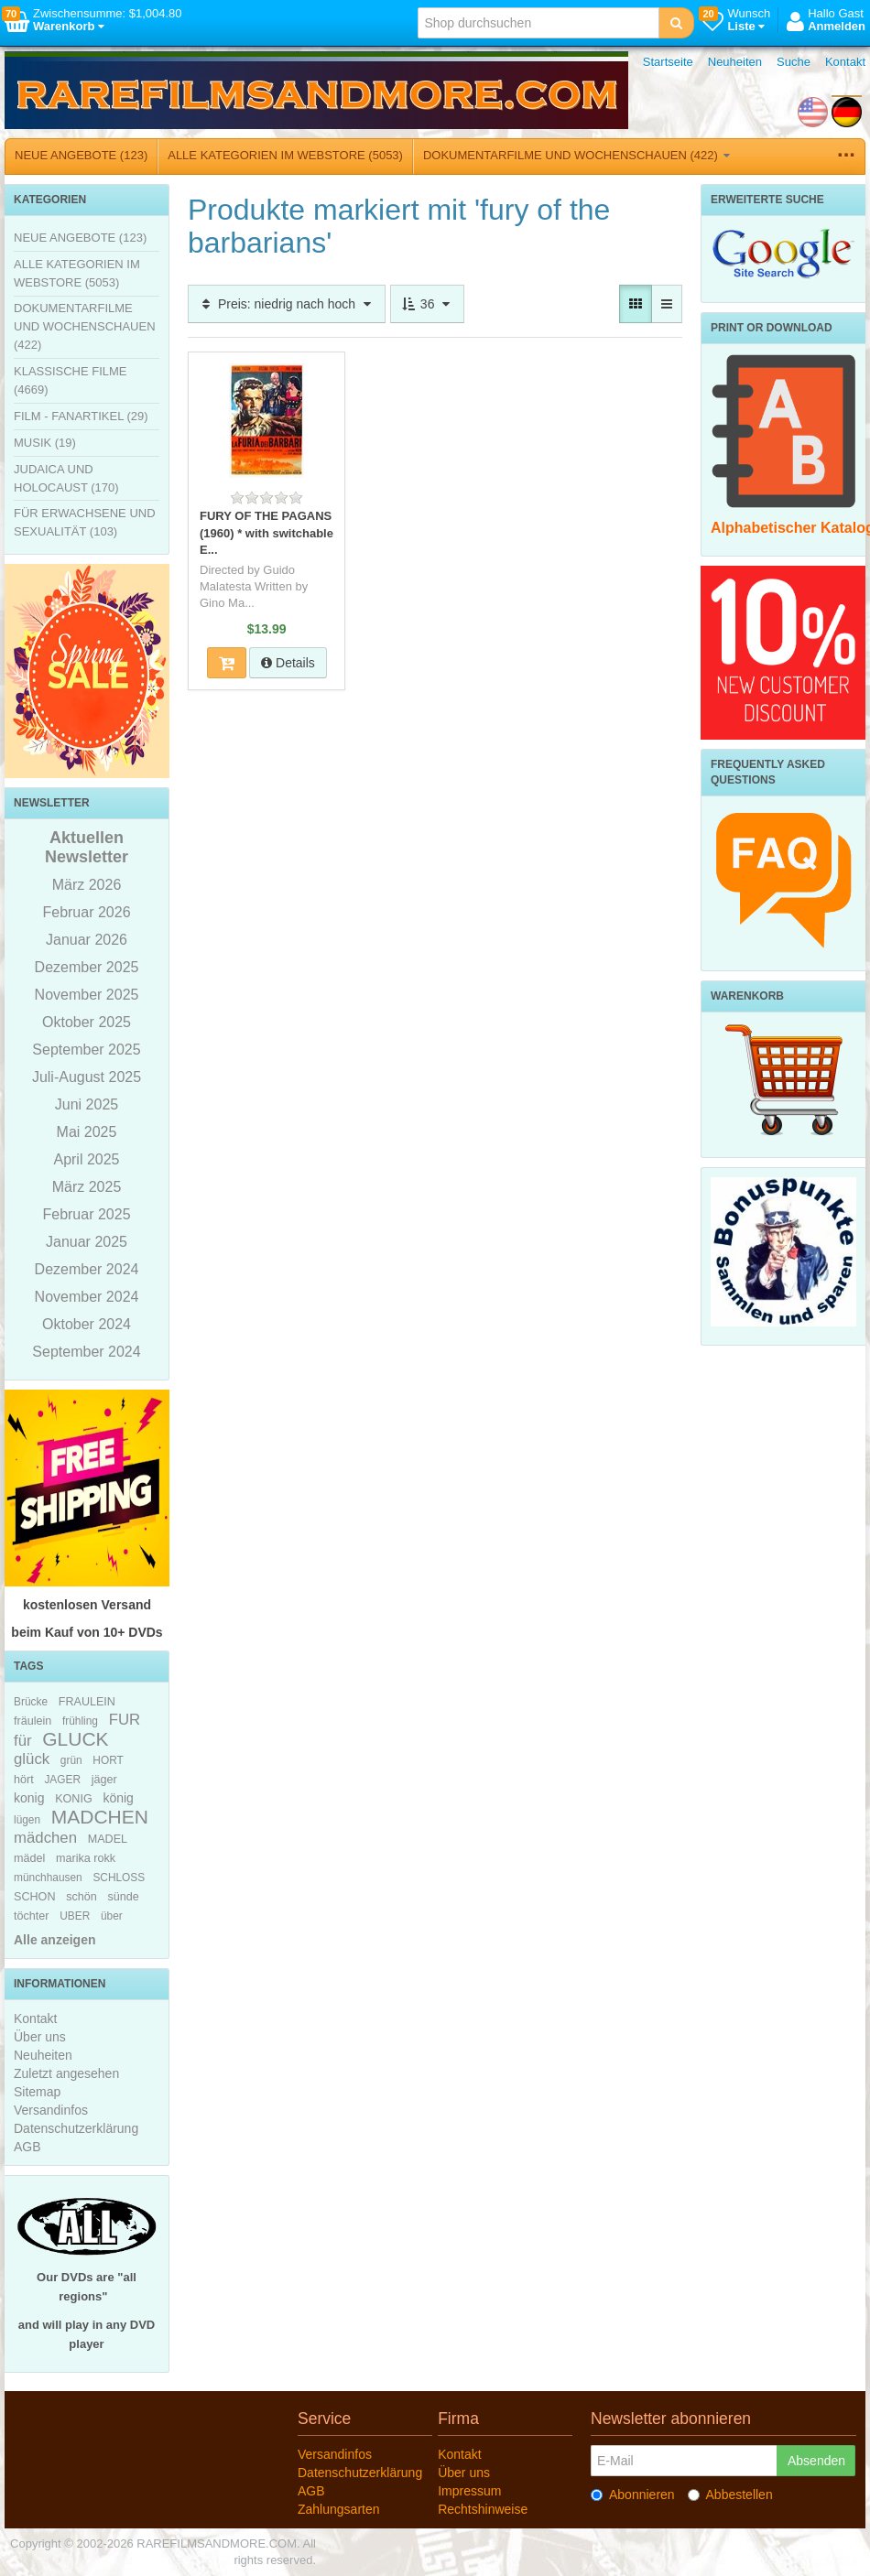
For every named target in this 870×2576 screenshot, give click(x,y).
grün (71, 1760)
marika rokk (85, 1858)
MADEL (107, 1839)
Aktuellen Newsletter (86, 847)
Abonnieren (633, 2494)
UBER (75, 1916)
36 (427, 304)
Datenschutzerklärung (76, 2128)
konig (29, 1798)
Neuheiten (735, 62)
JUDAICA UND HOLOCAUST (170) (66, 478)
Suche (793, 62)
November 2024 (87, 1296)
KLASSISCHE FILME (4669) (70, 380)
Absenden (816, 2460)
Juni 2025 (86, 1104)
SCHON (34, 1896)
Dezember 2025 (87, 967)
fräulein (32, 1721)
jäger (104, 1779)
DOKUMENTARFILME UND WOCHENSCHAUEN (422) (577, 155)
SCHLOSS (118, 1877)
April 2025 (86, 1159)
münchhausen (48, 1877)
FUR (125, 1719)
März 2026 (87, 885)
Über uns (40, 2036)
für (23, 1740)
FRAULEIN (87, 1701)
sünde (122, 1896)
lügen (27, 1819)
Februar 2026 (86, 912)
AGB (27, 2146)
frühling (80, 1721)
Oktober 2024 (86, 1324)
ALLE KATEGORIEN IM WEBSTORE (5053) (285, 155)
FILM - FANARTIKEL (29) (81, 416)
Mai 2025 (87, 1132)
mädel (29, 1858)
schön (81, 1896)
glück (31, 1759)
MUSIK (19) (45, 442)
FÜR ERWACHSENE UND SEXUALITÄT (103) (85, 522)
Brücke (31, 1701)
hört (24, 1779)
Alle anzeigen (54, 1939)
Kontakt (845, 62)
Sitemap (37, 2091)
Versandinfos (51, 2110)
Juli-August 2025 (86, 1077)
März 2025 (87, 1187)
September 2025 (86, 1049)
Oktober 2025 (86, 1022)
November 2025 (87, 994)
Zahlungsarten (339, 2509)
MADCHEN (99, 1816)
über (112, 1916)
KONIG (73, 1798)
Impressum (469, 2491)
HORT (107, 1760)
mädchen (45, 1837)
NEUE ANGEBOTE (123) (81, 155)
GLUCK (75, 1738)
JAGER (62, 1779)
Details (288, 662)
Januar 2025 (86, 1242)
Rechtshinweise (482, 2509)
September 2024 (86, 1351)
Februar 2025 (86, 1214)
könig (118, 1798)
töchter (31, 1916)
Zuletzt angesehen (66, 2073)
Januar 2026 (86, 939)
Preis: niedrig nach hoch (286, 304)
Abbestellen (730, 2494)
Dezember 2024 (87, 1269)
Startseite (668, 62)
